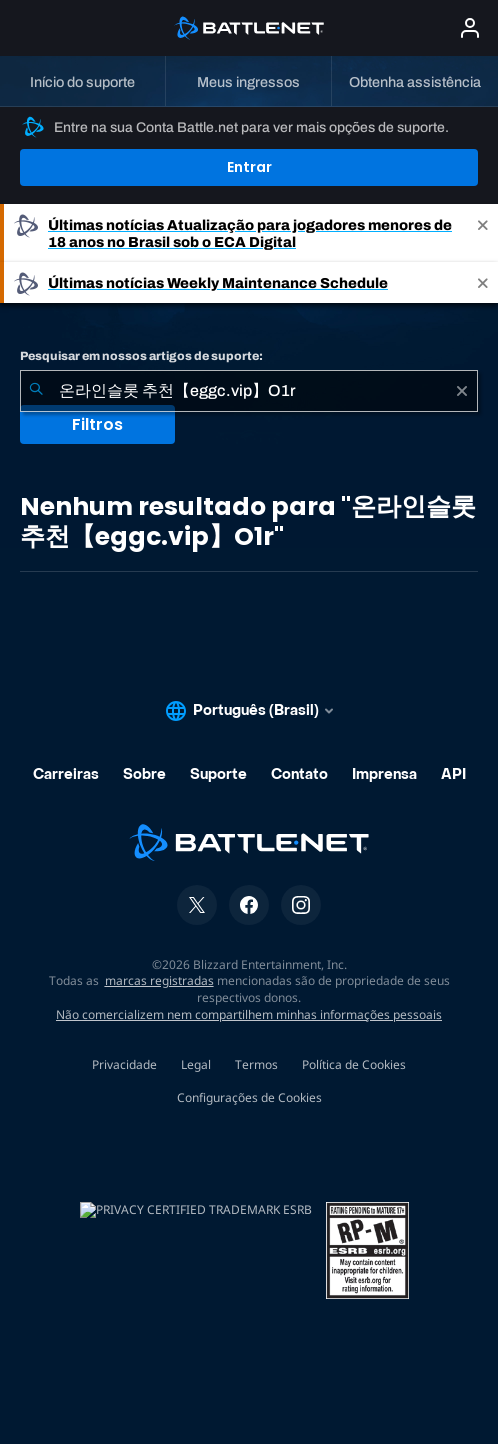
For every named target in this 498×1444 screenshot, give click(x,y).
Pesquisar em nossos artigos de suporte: (141, 356)
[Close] (483, 233)
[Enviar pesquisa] (36, 391)
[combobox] (249, 391)
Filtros (97, 424)
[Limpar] (462, 391)
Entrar (249, 167)
